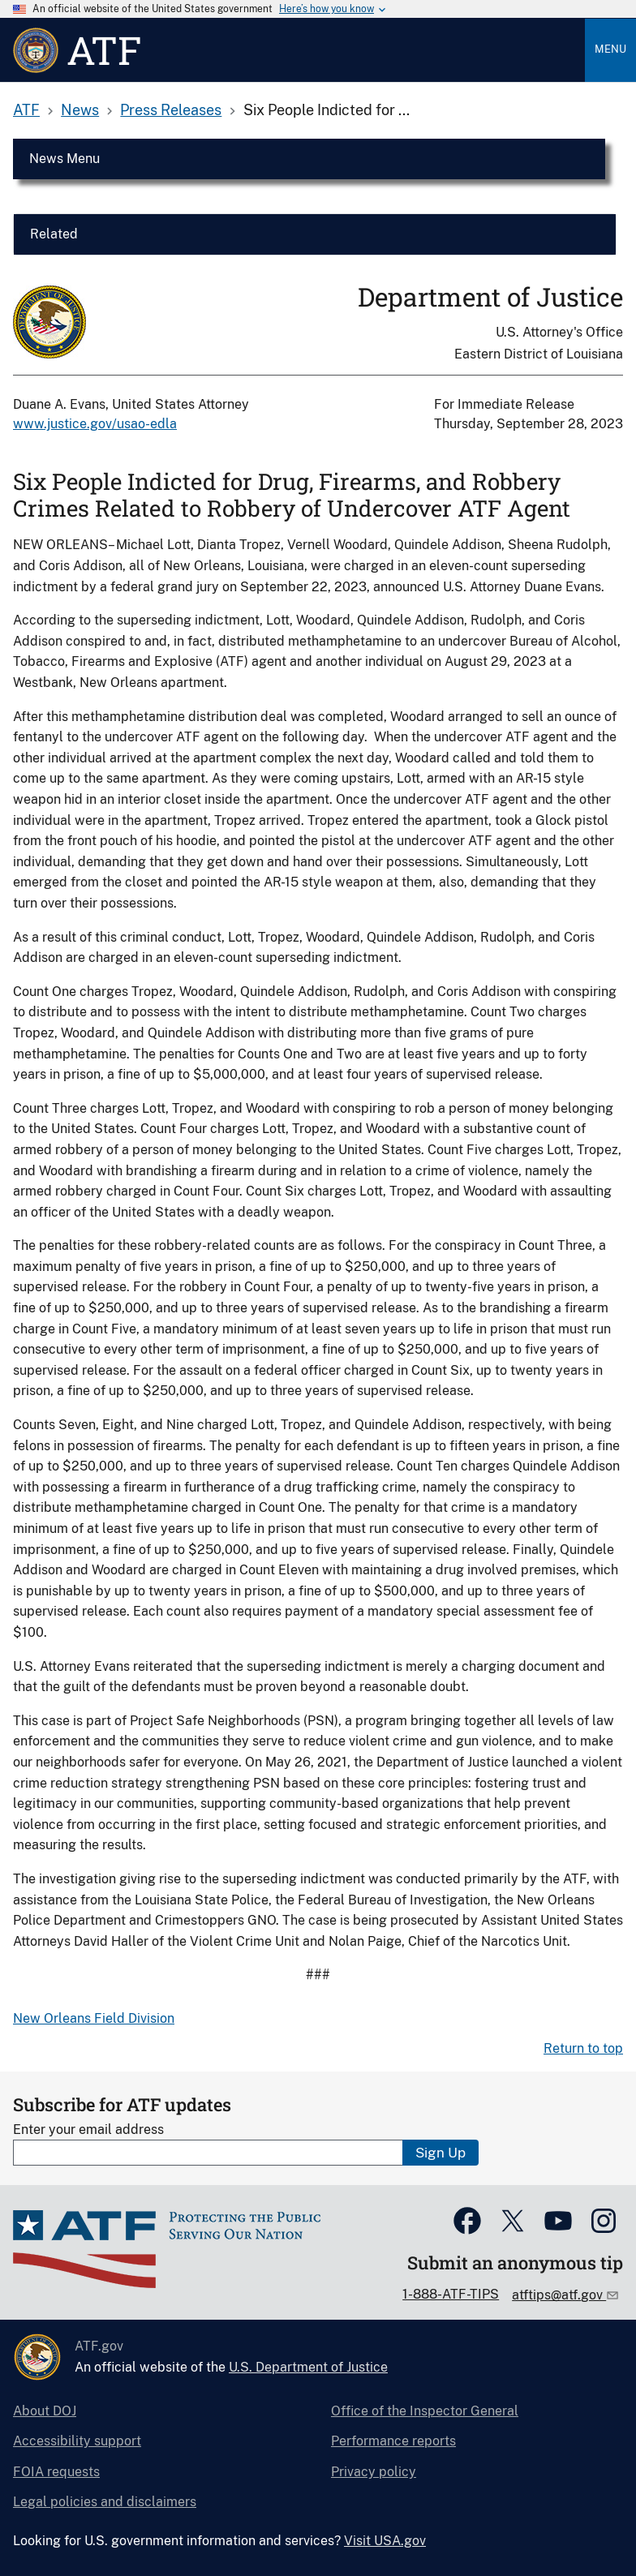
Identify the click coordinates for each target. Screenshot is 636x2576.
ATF (26, 109)
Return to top (583, 2048)
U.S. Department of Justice (308, 2367)
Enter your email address (88, 2129)
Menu (610, 49)
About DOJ (44, 2411)
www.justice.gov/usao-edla (95, 423)
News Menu (64, 158)
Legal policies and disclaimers (104, 2501)
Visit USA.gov (385, 2540)
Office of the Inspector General (424, 2411)
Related (54, 234)
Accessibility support (77, 2441)
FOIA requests (56, 2471)
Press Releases (170, 109)
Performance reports (393, 2441)
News (80, 109)
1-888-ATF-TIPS (450, 2294)
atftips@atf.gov (559, 2295)
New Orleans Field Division (93, 2018)
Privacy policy (373, 2471)
